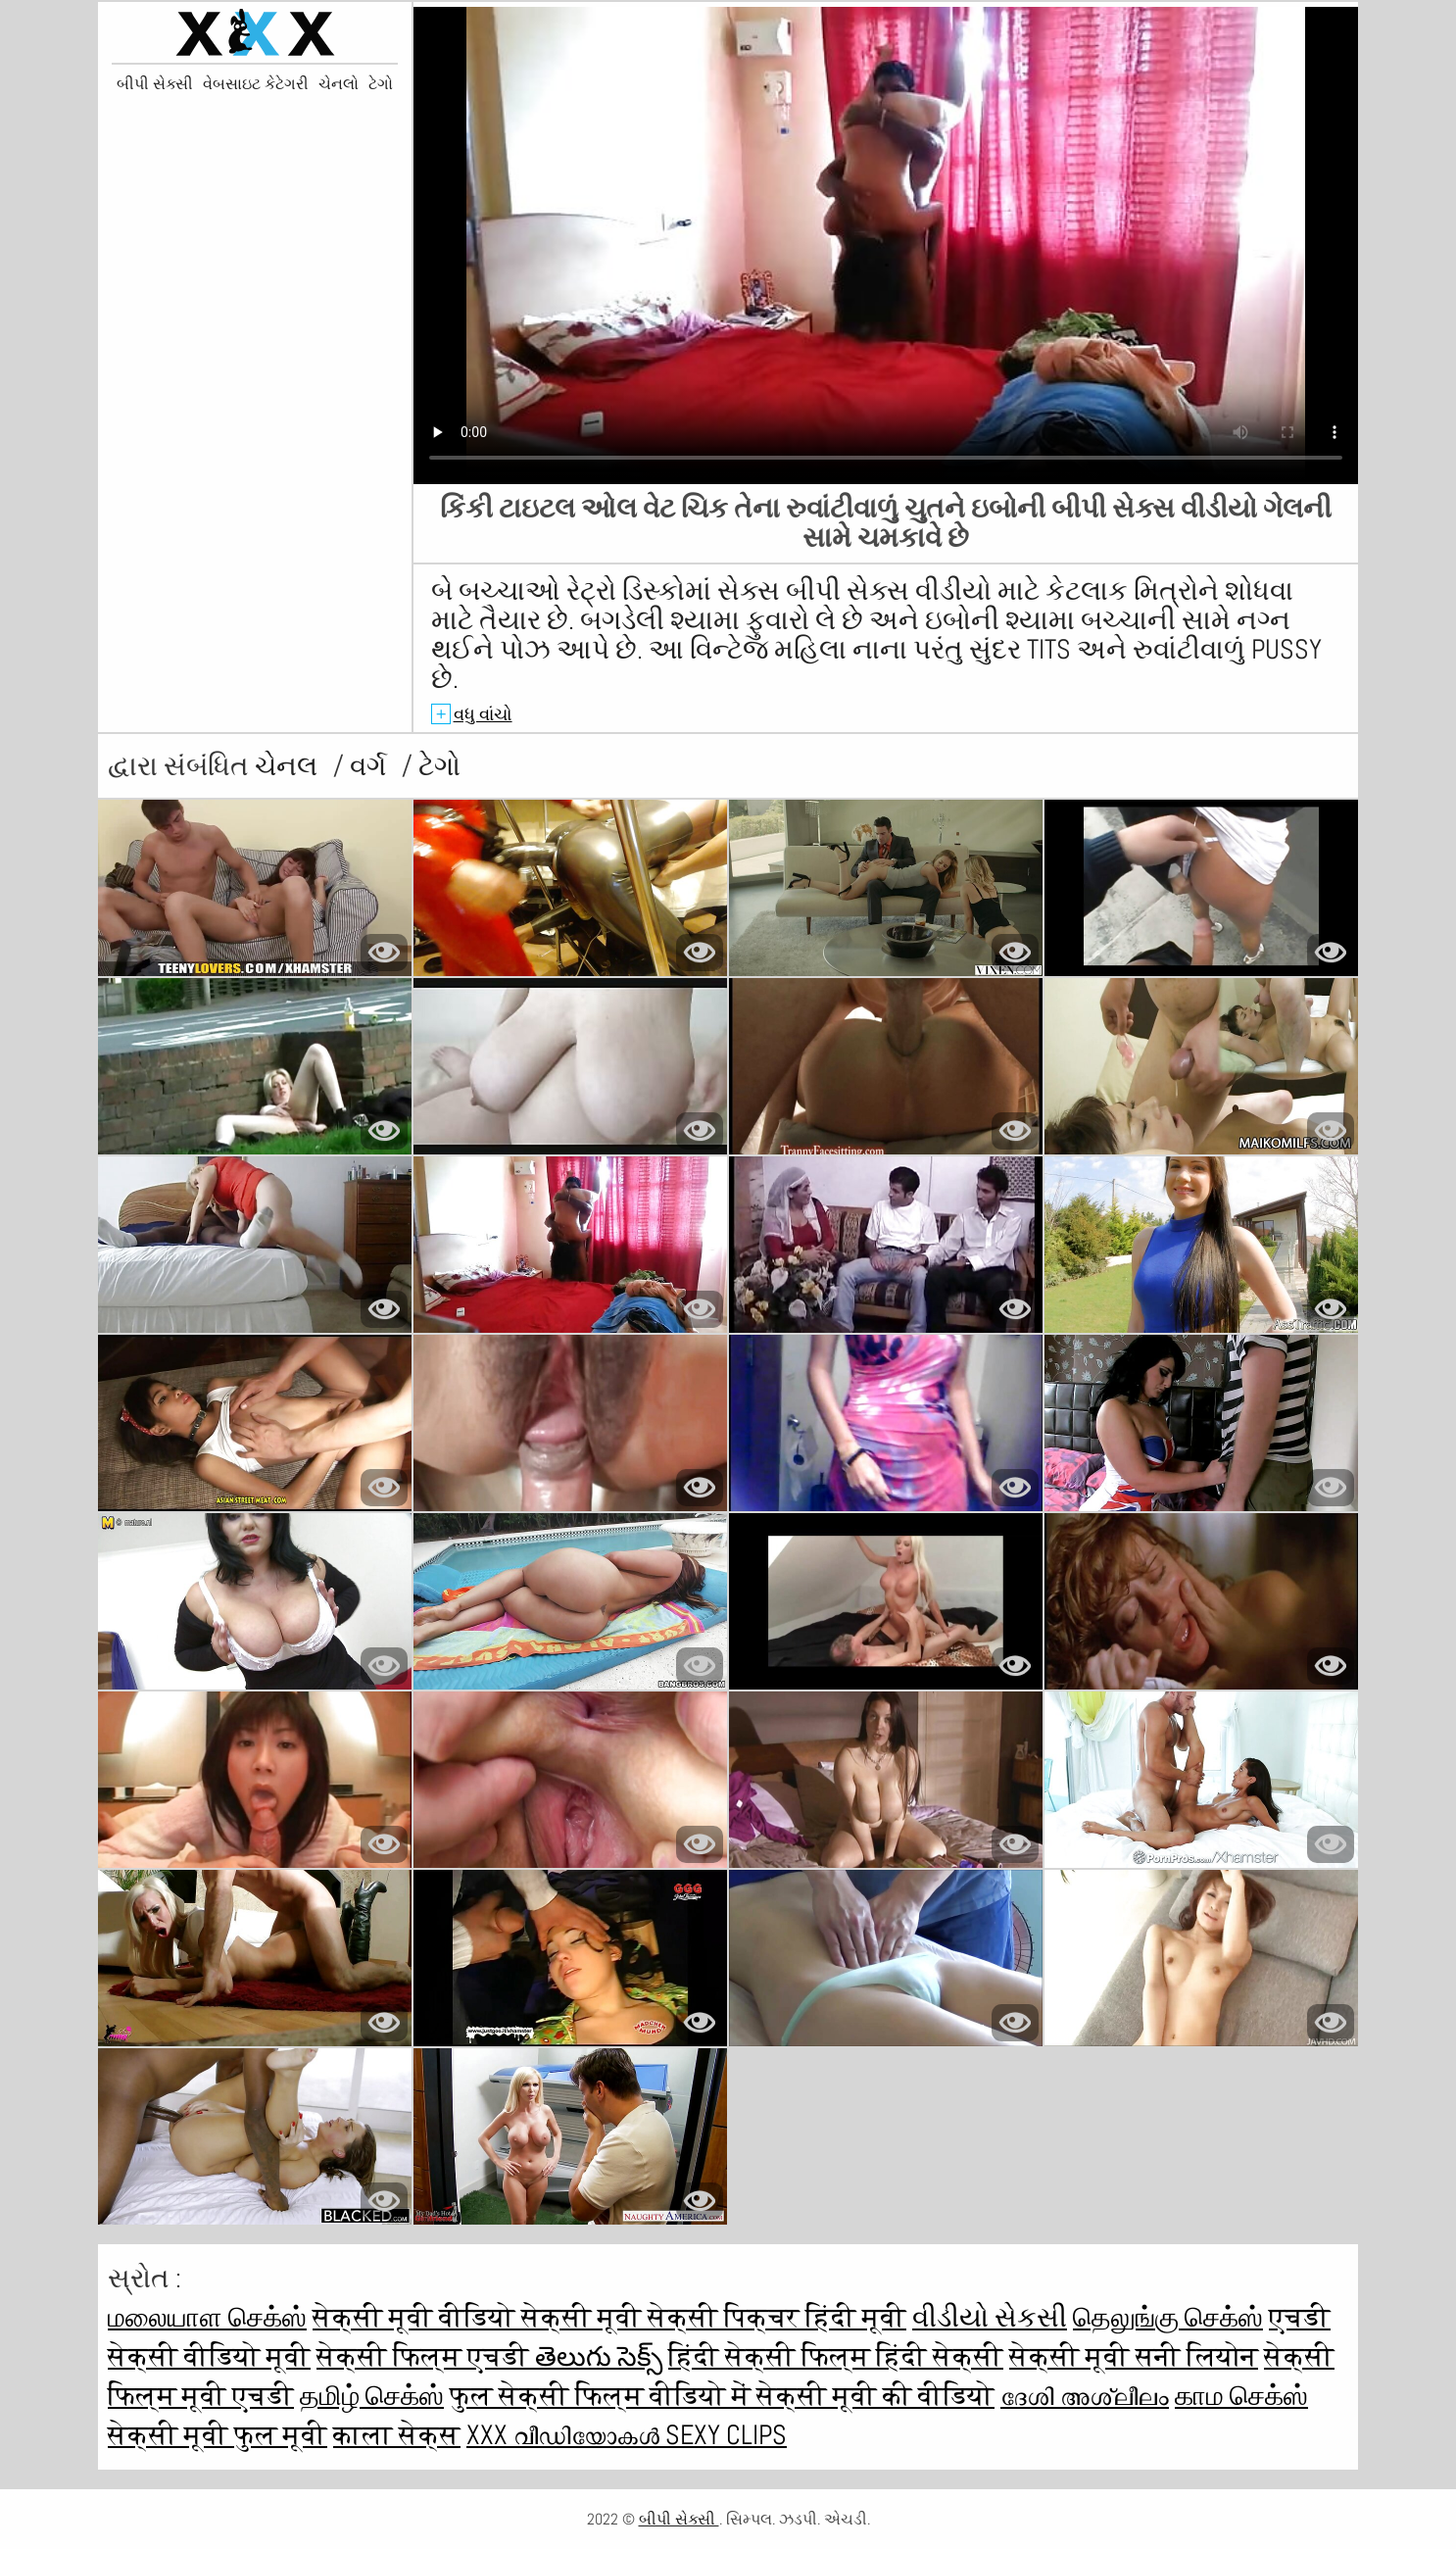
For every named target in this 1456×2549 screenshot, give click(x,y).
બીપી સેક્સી (155, 84)
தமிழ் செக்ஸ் (372, 2395)
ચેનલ (289, 766)
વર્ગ (371, 766)
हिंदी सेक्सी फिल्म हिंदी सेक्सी (835, 2356)
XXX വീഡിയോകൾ (565, 2435)
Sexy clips (726, 2435)
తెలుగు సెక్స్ (598, 2356)
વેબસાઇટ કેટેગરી (256, 84)
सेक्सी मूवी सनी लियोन (1133, 2356)
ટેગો (380, 84)
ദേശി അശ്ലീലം (1084, 2395)
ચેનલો (338, 84)
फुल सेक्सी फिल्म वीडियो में (603, 2395)
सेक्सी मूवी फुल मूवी (217, 2435)
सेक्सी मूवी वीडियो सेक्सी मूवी (480, 2317)
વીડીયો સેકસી (989, 2317)
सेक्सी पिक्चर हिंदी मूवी (777, 2317)
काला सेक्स (397, 2435)
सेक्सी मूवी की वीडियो (875, 2395)
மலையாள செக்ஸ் (207, 2317)
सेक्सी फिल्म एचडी (425, 2356)
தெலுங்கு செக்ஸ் (1168, 2317)
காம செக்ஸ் (1241, 2395)
